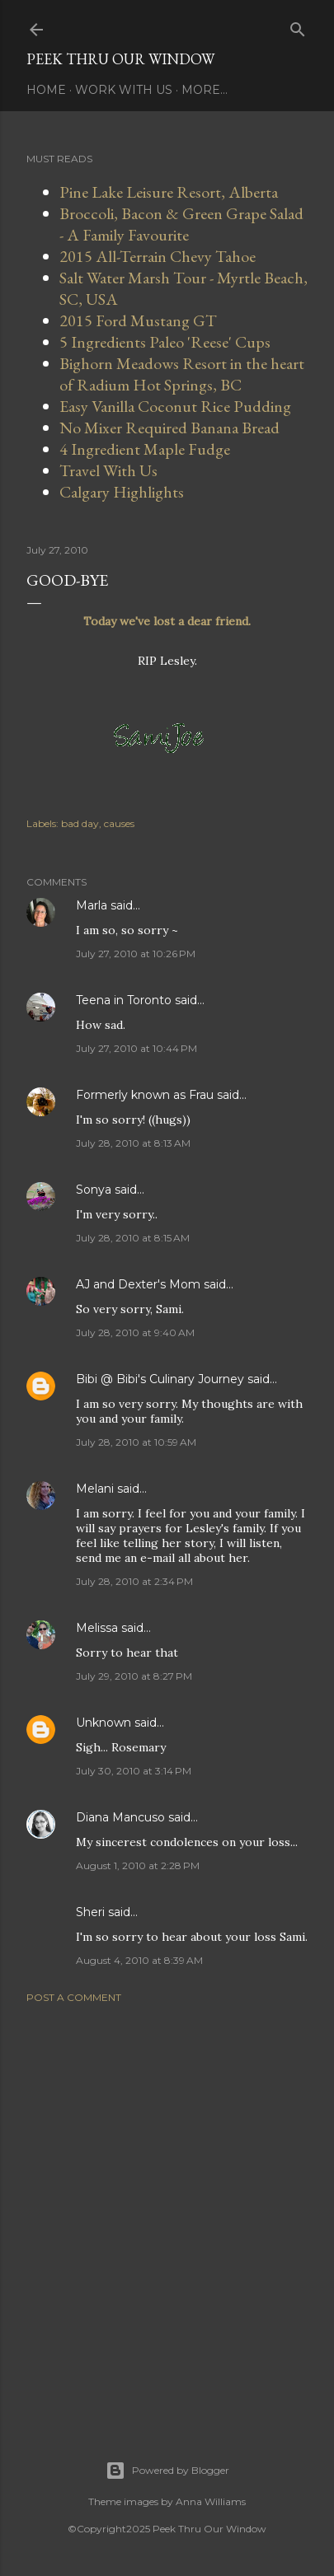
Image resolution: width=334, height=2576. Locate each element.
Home (46, 89)
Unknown (103, 1722)
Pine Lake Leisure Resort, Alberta (168, 192)
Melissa (97, 1627)
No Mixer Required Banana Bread (169, 427)
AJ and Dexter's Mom (138, 1284)
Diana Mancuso (120, 1817)
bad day (80, 823)
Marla (91, 905)
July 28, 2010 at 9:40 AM (135, 1332)
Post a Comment (73, 1997)
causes (119, 823)
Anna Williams (211, 2501)
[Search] (298, 26)
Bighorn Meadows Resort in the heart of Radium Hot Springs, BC (181, 374)
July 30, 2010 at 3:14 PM (133, 1771)
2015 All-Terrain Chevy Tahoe (157, 256)
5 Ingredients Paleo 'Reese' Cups (164, 342)
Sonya (93, 1189)
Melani (95, 1488)
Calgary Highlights (121, 492)
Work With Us (123, 89)
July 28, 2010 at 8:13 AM (133, 1143)
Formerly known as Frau (145, 1094)
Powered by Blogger (167, 2470)
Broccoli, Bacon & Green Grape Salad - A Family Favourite (181, 224)
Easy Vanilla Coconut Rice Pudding (175, 406)
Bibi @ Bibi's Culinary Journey (160, 1379)
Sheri (90, 1912)
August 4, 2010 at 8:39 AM (139, 1960)
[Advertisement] (167, 2211)
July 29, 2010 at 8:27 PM (134, 1676)
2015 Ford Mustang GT (138, 320)
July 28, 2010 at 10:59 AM (136, 1442)
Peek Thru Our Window (120, 58)
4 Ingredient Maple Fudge (144, 449)
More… (204, 89)
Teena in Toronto (124, 1000)
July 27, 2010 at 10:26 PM (135, 953)
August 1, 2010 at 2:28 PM (138, 1865)
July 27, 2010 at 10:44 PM (136, 1048)
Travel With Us (108, 470)
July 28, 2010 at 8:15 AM (133, 1238)
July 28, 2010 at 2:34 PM (134, 1581)
